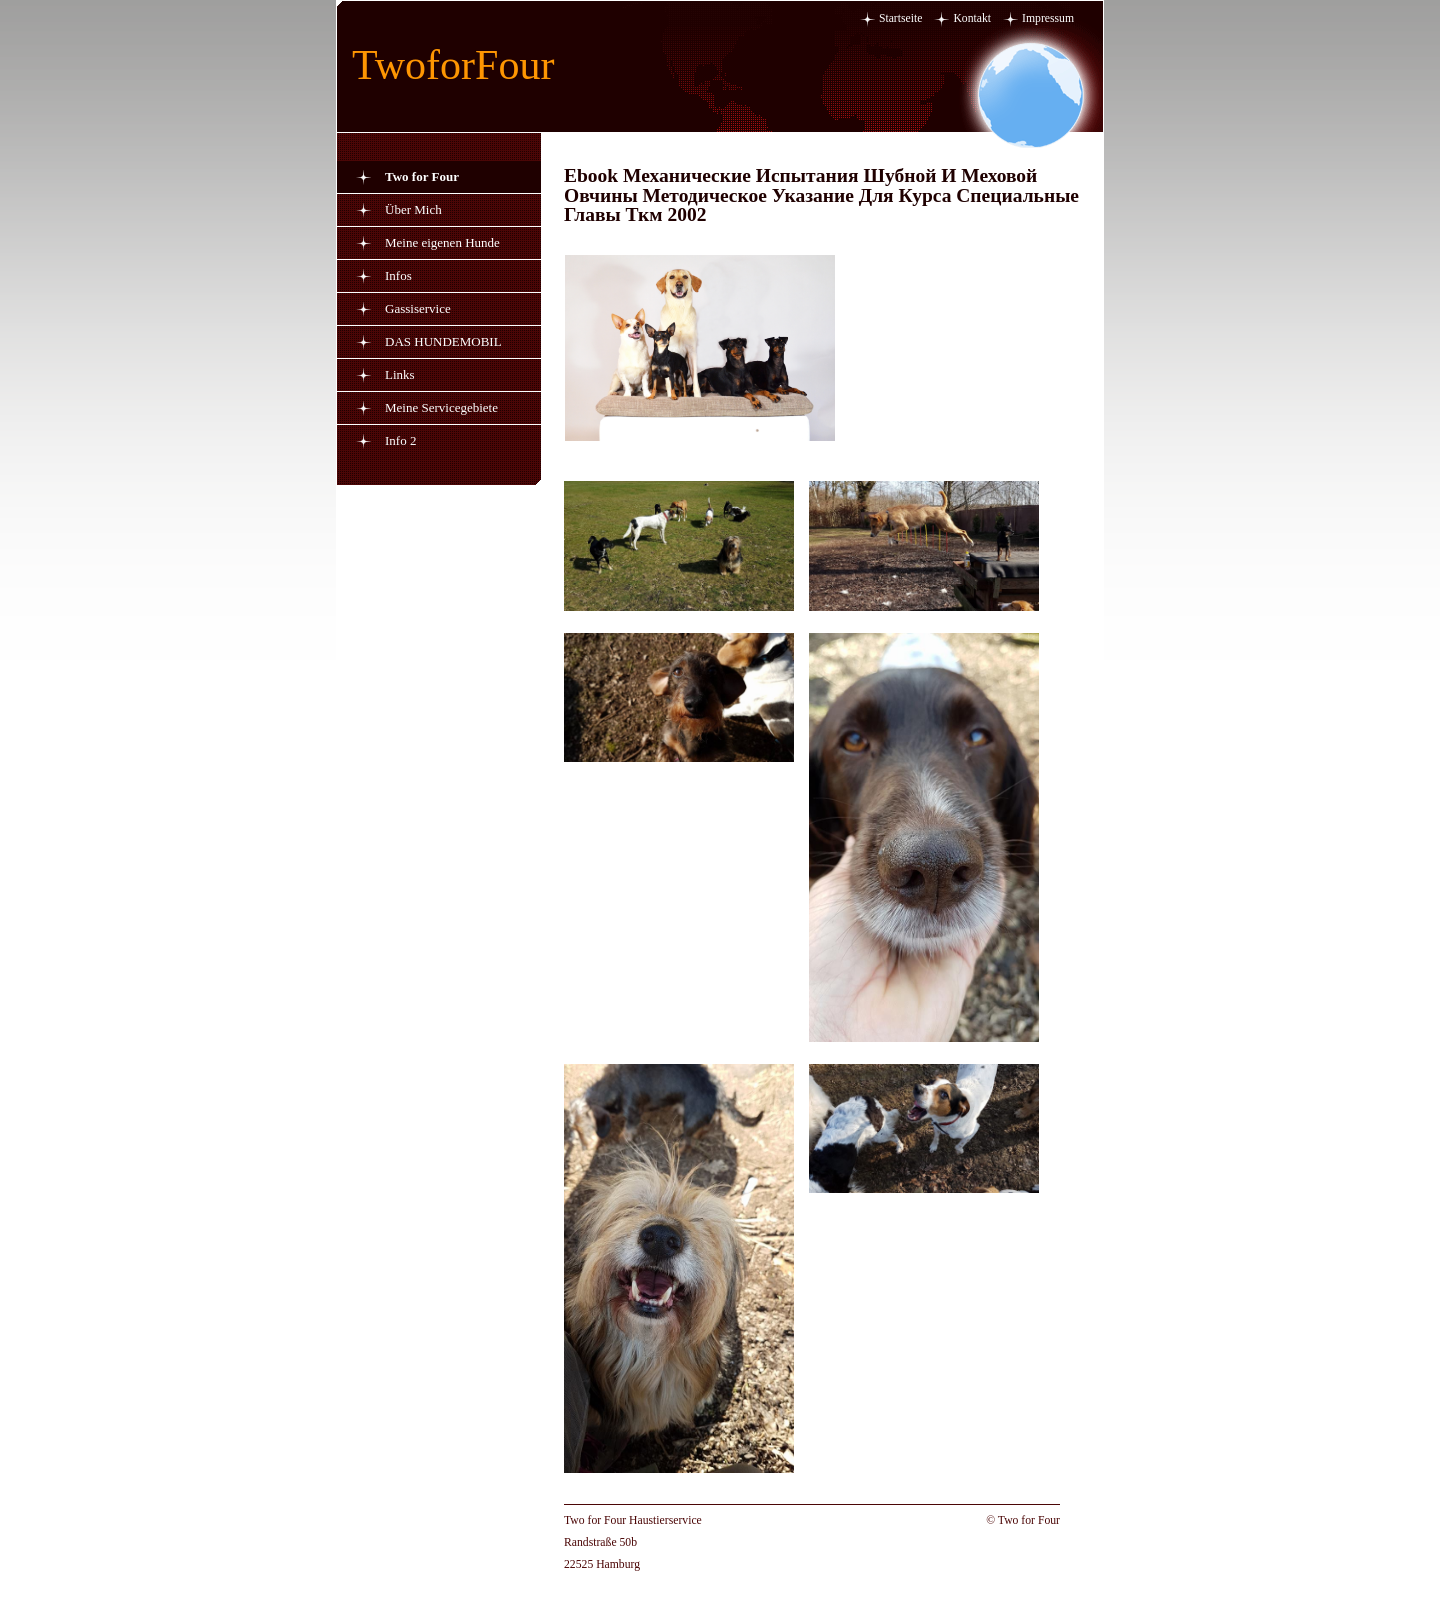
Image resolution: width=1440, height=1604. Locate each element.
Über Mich (413, 209)
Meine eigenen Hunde (442, 242)
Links (400, 374)
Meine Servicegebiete (441, 407)
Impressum (1048, 18)
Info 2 (400, 440)
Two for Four (422, 176)
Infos (398, 275)
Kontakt (972, 18)
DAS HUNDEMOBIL (443, 341)
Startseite (901, 18)
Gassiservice (418, 308)
